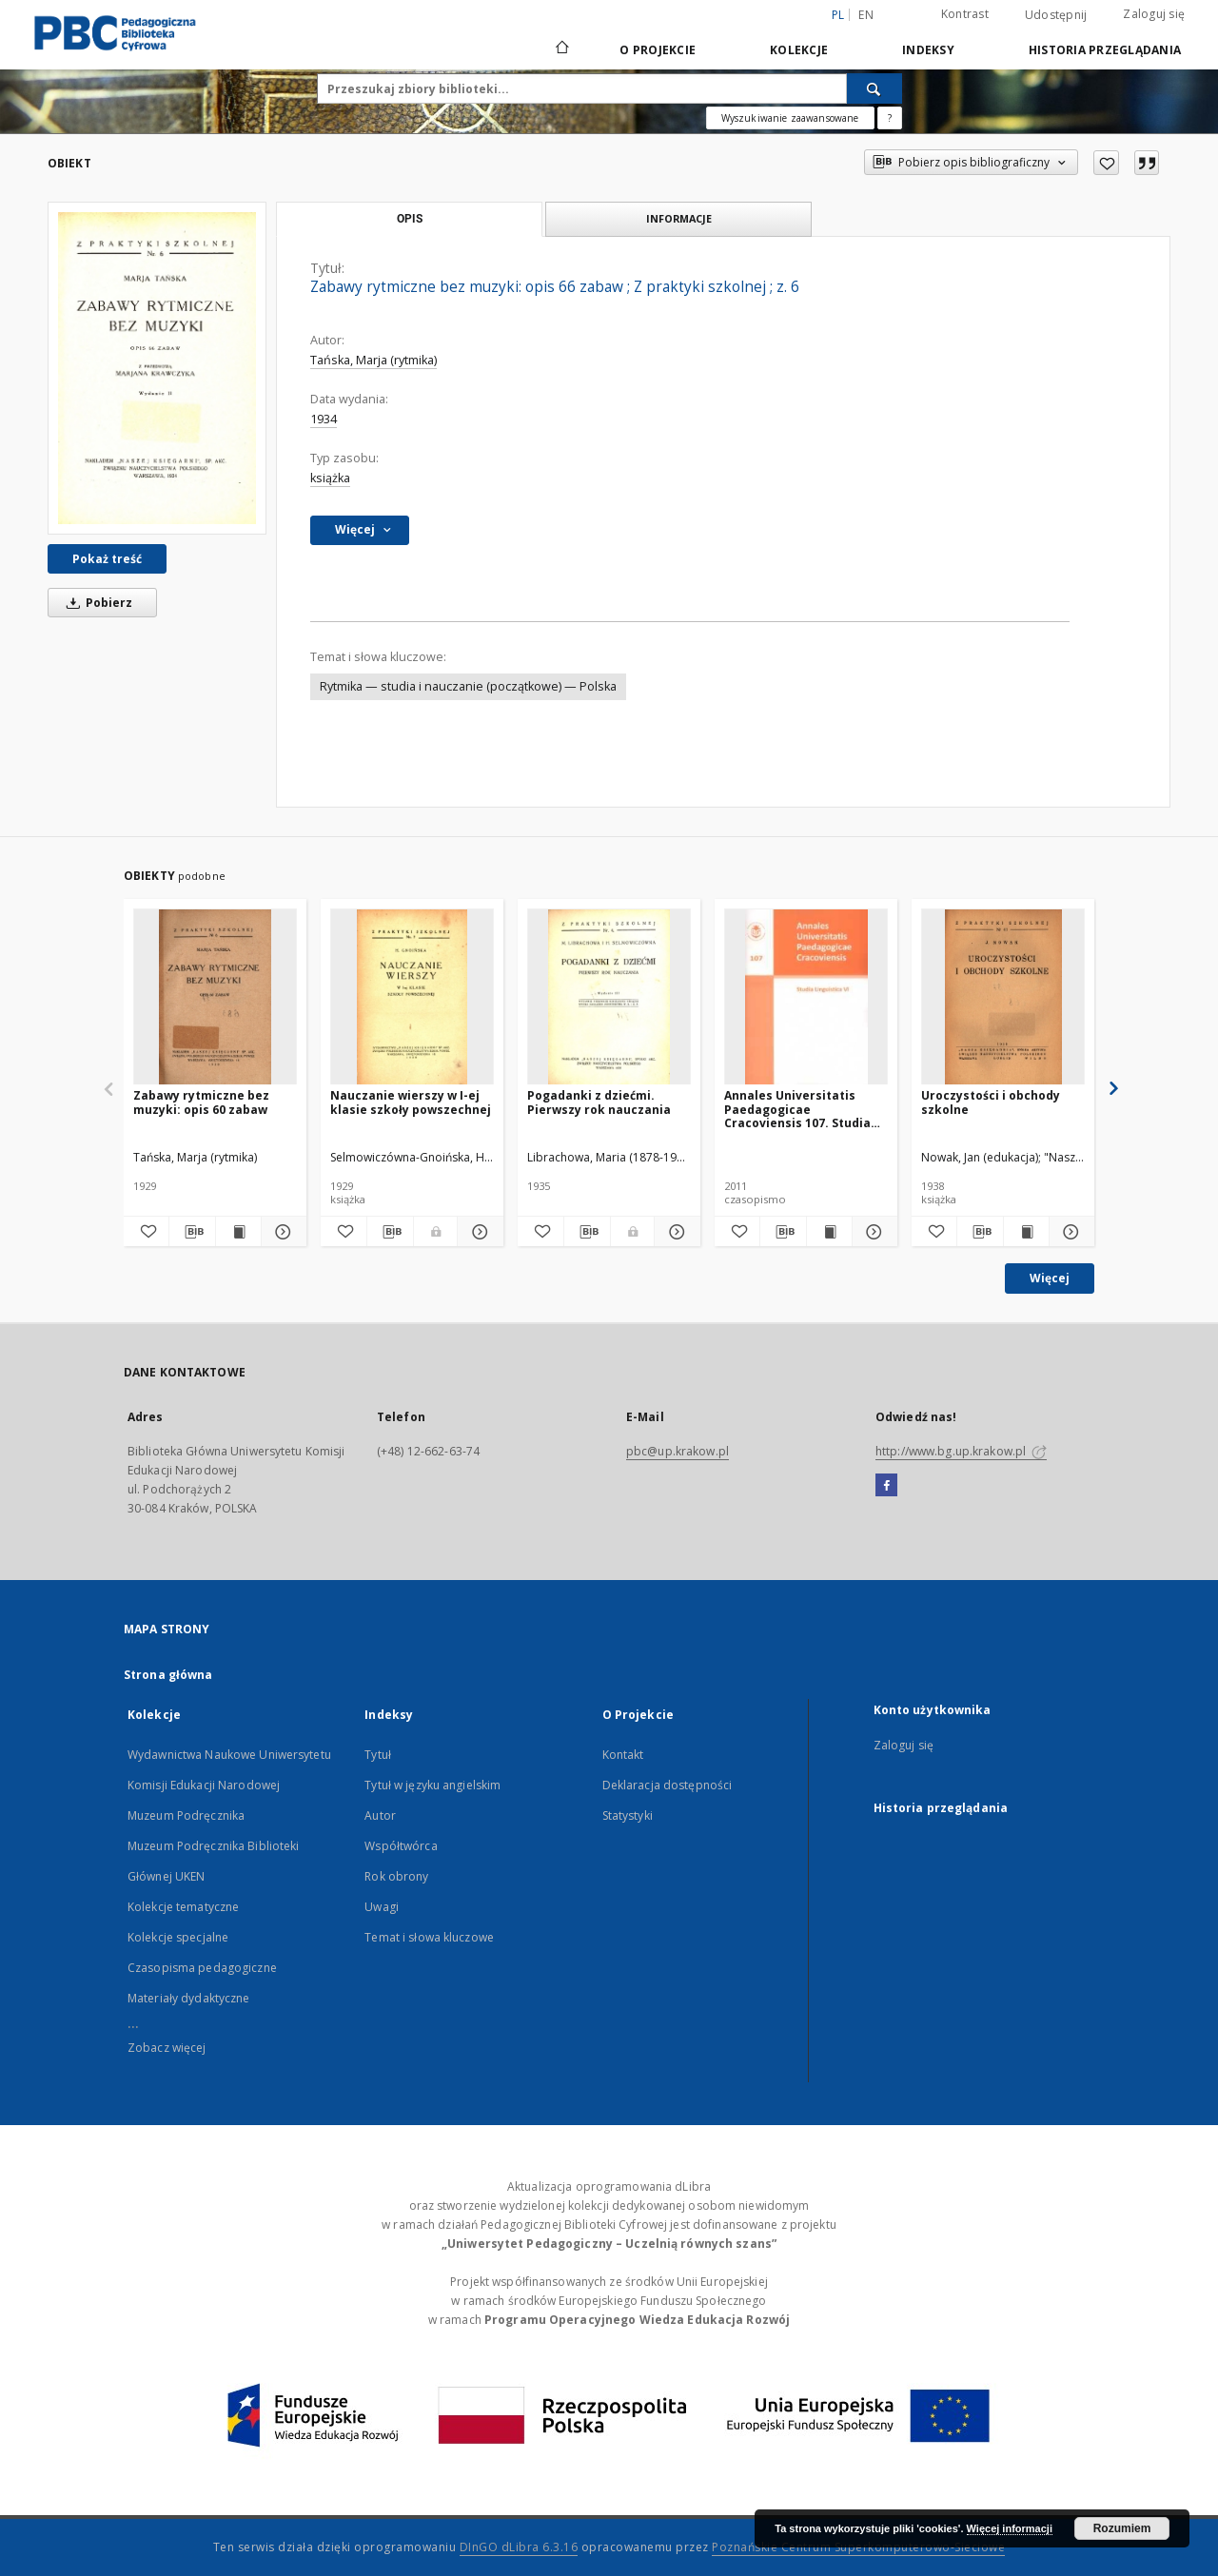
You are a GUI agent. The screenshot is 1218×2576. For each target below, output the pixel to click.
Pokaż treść (107, 559)
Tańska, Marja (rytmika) (373, 360)
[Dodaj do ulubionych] (1106, 162)
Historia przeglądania (1105, 50)
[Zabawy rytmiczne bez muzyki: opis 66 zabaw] (157, 367)
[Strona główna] (561, 49)
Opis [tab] (409, 218)
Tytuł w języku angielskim (432, 1785)
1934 (323, 419)
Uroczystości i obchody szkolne (990, 1102)
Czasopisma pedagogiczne (202, 1968)
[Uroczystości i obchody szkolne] (1003, 997)
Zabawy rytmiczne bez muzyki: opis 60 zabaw (201, 1102)
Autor (380, 1815)
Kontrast (965, 14)
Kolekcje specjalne (178, 1937)
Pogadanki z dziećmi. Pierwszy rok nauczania (599, 1102)
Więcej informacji (1009, 2528)
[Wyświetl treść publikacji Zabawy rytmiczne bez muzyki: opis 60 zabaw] (238, 1232)
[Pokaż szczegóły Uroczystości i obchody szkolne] (1069, 1232)
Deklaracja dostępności (667, 1785)
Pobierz (96, 603)
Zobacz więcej (167, 2047)
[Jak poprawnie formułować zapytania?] (889, 118)
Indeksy (928, 50)
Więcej (1050, 1278)
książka (330, 478)
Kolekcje (799, 50)
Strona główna (168, 1675)
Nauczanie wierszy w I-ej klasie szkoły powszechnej (410, 1102)
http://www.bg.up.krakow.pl (961, 1451)
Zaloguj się (1154, 14)
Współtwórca (400, 1846)
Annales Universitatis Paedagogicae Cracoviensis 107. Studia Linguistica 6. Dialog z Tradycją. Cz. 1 (797, 1108)
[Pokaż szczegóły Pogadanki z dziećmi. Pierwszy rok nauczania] (674, 1232)
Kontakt (623, 1755)
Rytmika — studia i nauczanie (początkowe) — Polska (468, 686)
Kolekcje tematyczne (183, 1907)
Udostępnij (1056, 15)
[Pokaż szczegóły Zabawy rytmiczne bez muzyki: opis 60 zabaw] (281, 1232)
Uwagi (381, 1907)
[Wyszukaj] (874, 88)
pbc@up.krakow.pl (677, 1451)
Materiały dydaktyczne (189, 1998)
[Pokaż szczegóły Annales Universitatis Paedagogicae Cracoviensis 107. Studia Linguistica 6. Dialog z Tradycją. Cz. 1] (872, 1232)
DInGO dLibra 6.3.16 (519, 2547)
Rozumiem (1122, 2528)
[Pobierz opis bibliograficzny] (191, 1232)
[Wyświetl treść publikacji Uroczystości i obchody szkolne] (1026, 1232)
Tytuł (377, 1755)
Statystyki (627, 1815)
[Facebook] (886, 1485)
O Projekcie (657, 50)
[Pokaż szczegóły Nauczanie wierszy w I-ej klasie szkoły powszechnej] (478, 1232)
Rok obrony (396, 1876)
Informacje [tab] (679, 218)
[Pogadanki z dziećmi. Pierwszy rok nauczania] (609, 997)
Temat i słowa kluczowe (429, 1937)
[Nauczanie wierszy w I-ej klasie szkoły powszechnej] (412, 997)
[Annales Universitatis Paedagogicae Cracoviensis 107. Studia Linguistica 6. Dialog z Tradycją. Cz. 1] (806, 997)
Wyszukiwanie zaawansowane (790, 118)
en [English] (866, 15)
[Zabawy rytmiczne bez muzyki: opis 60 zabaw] (215, 997)
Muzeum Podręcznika (186, 1815)
